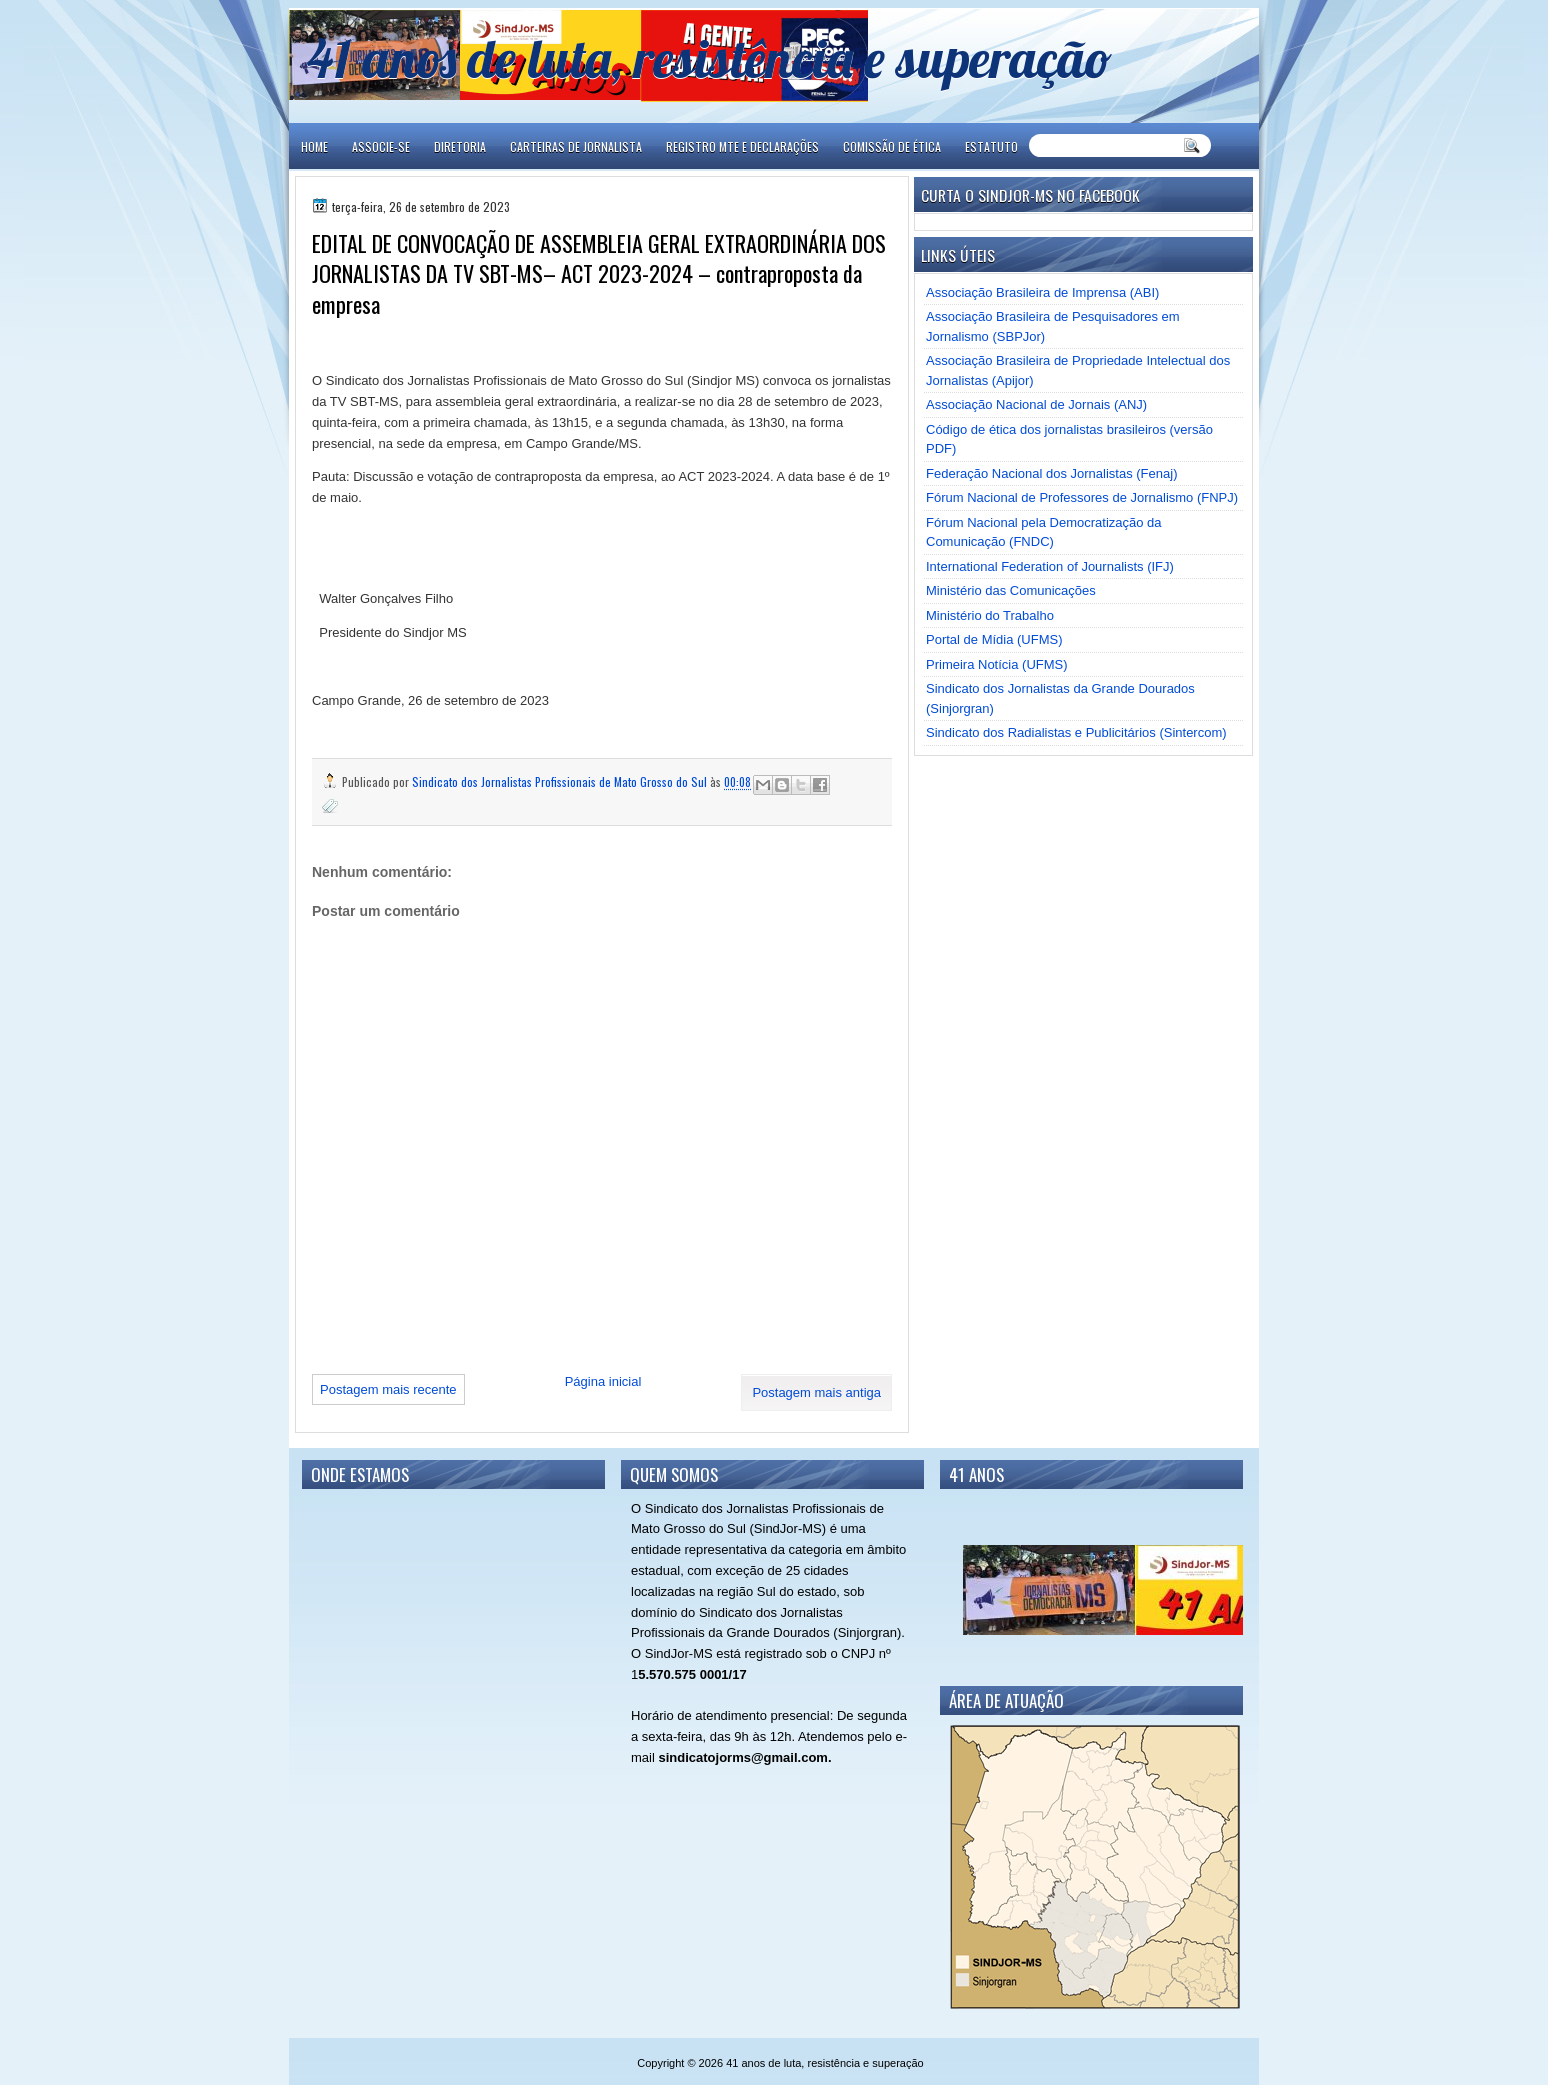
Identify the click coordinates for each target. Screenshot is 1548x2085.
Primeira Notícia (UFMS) (997, 664)
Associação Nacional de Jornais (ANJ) (1036, 404)
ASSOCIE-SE (381, 146)
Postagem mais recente (388, 1389)
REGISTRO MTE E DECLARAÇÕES (742, 146)
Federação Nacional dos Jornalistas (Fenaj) (1051, 473)
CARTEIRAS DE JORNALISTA (576, 146)
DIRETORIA (460, 146)
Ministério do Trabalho (990, 615)
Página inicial (603, 1381)
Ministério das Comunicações (1011, 590)
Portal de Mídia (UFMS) (994, 639)
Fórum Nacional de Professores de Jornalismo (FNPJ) (1082, 497)
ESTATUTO (991, 146)
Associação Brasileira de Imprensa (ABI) (1042, 292)
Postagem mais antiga (816, 1392)
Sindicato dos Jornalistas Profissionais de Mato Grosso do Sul (561, 781)
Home (314, 146)
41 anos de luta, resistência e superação (709, 57)
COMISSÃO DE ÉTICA (892, 146)
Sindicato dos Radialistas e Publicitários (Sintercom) (1076, 732)
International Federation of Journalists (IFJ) (1050, 566)
